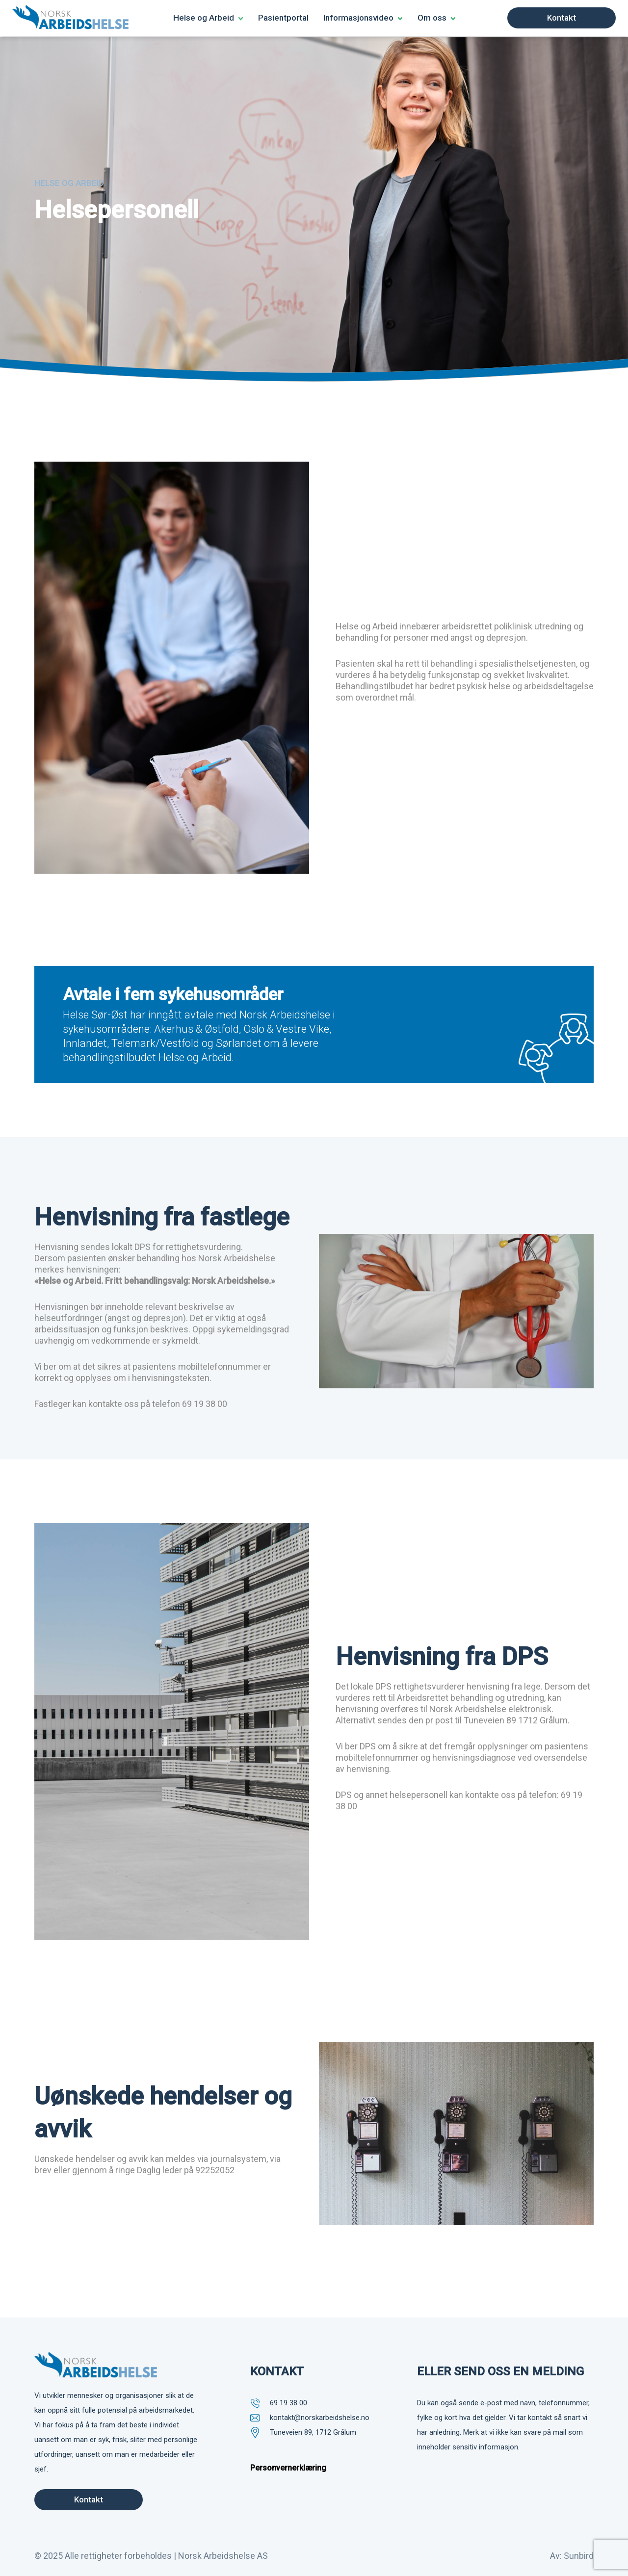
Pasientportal (283, 18)
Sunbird (579, 2554)
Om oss (432, 18)
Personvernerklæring (288, 2467)
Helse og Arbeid (203, 18)
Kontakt (561, 18)
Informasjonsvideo (358, 18)
